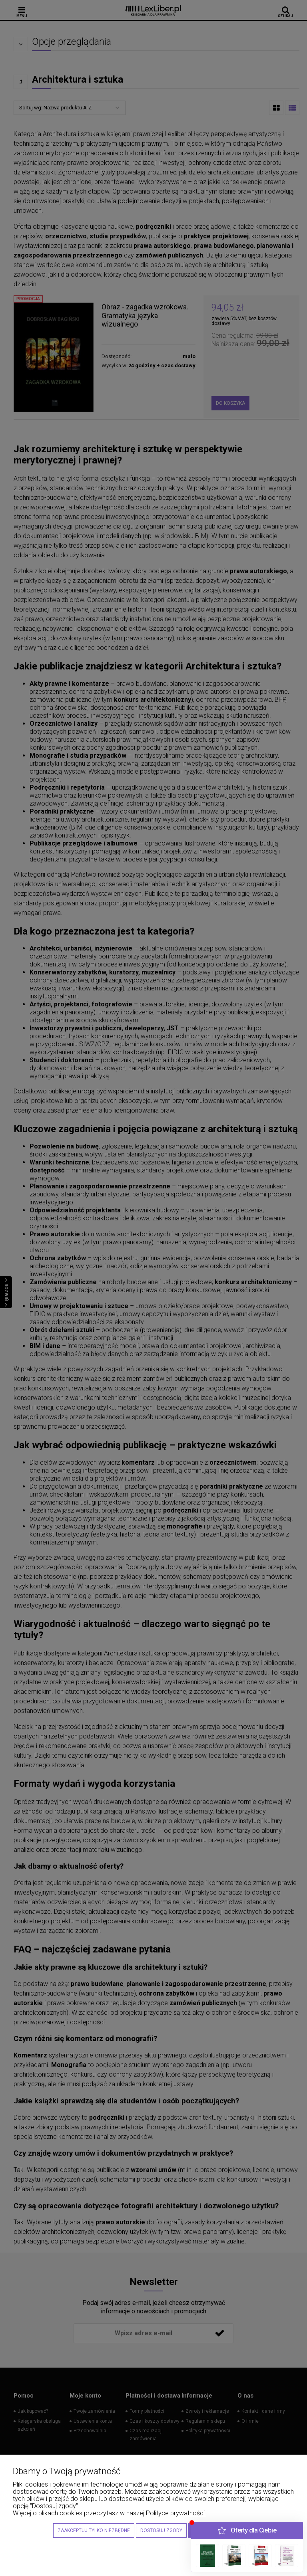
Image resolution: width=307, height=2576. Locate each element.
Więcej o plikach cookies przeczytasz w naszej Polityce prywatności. (109, 2513)
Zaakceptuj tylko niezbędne (94, 2530)
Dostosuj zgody (161, 2530)
